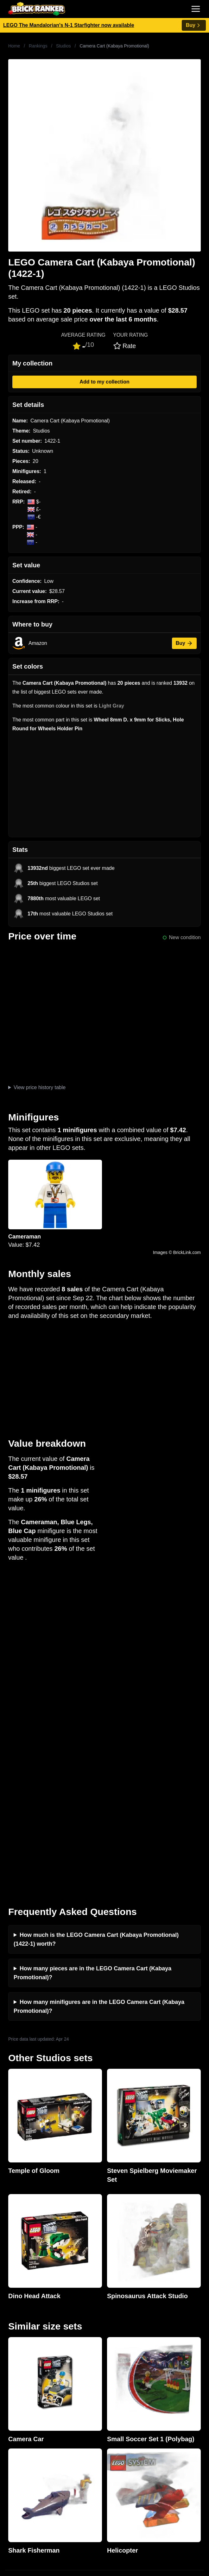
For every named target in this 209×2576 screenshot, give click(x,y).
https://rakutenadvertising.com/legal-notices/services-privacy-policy (66, 2537)
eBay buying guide (26, 2424)
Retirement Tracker (26, 2414)
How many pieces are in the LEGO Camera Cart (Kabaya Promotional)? (92, 1654)
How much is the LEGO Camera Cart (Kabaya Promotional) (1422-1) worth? (96, 1620)
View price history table (40, 1087)
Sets (10, 2465)
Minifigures (17, 2475)
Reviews (14, 2353)
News (11, 2333)
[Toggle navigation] (196, 9)
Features (15, 2374)
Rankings (38, 45)
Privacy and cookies (27, 2384)
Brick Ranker (24, 2268)
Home (14, 45)
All (8, 2455)
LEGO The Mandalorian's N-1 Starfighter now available (68, 25)
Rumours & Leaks (25, 2364)
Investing (15, 2343)
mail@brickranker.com (30, 2293)
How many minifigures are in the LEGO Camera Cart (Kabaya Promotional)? (99, 1687)
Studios (63, 45)
